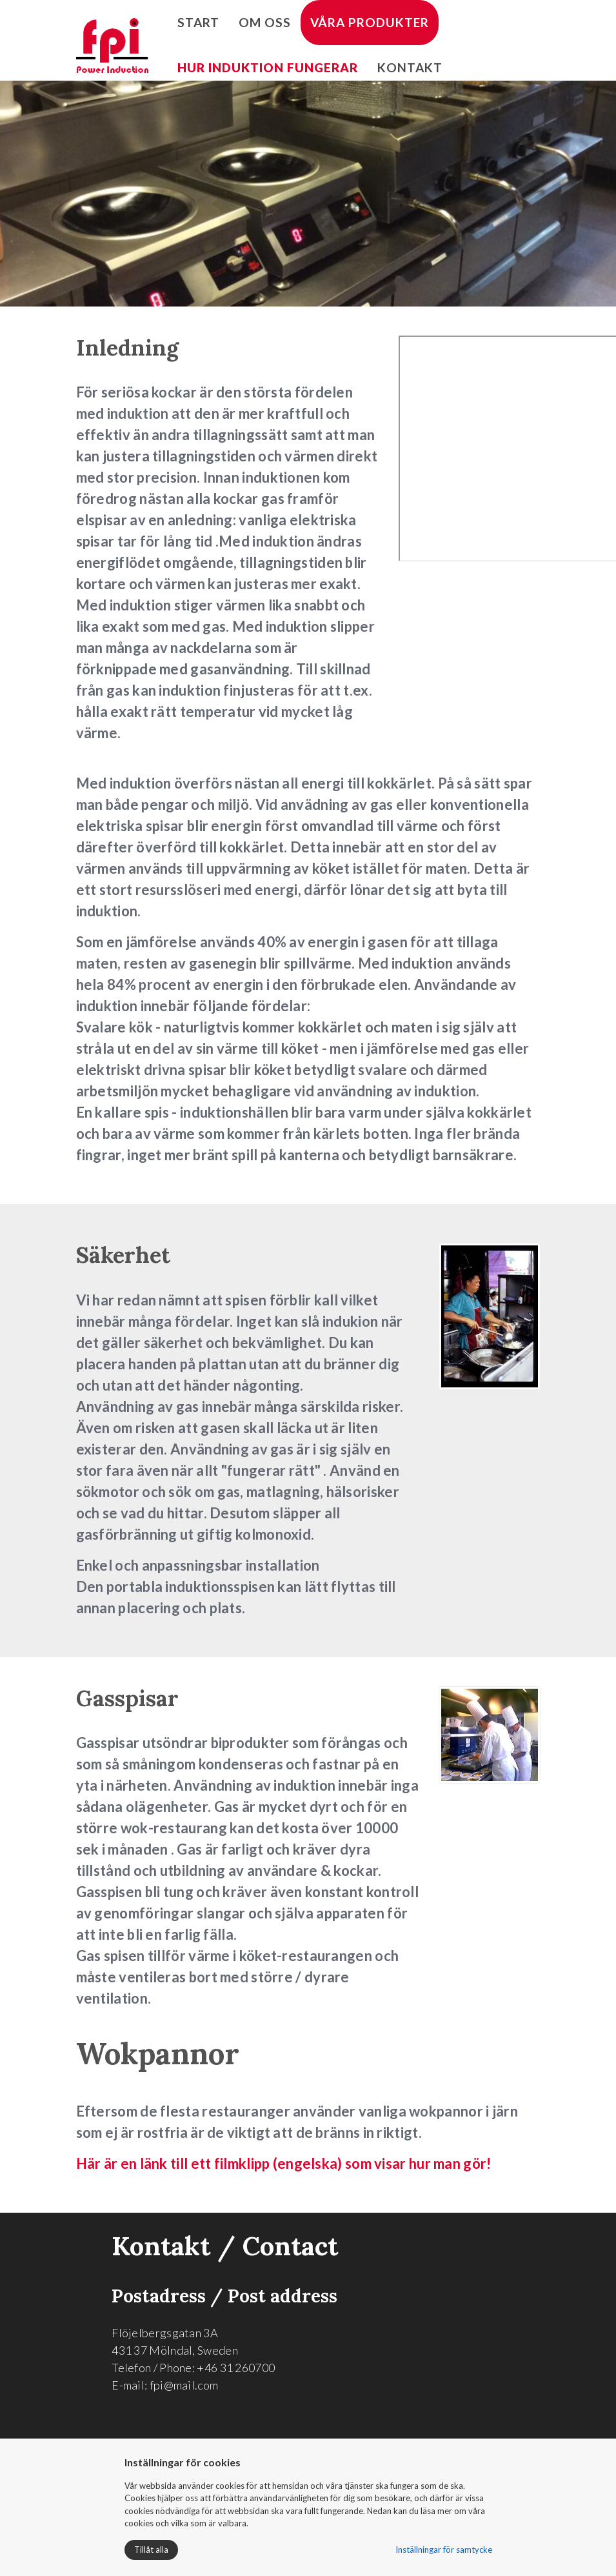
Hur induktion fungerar (267, 67)
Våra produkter (369, 22)
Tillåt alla (151, 2549)
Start (198, 22)
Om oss (265, 22)
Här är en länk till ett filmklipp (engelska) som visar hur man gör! (285, 2163)
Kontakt (409, 67)
